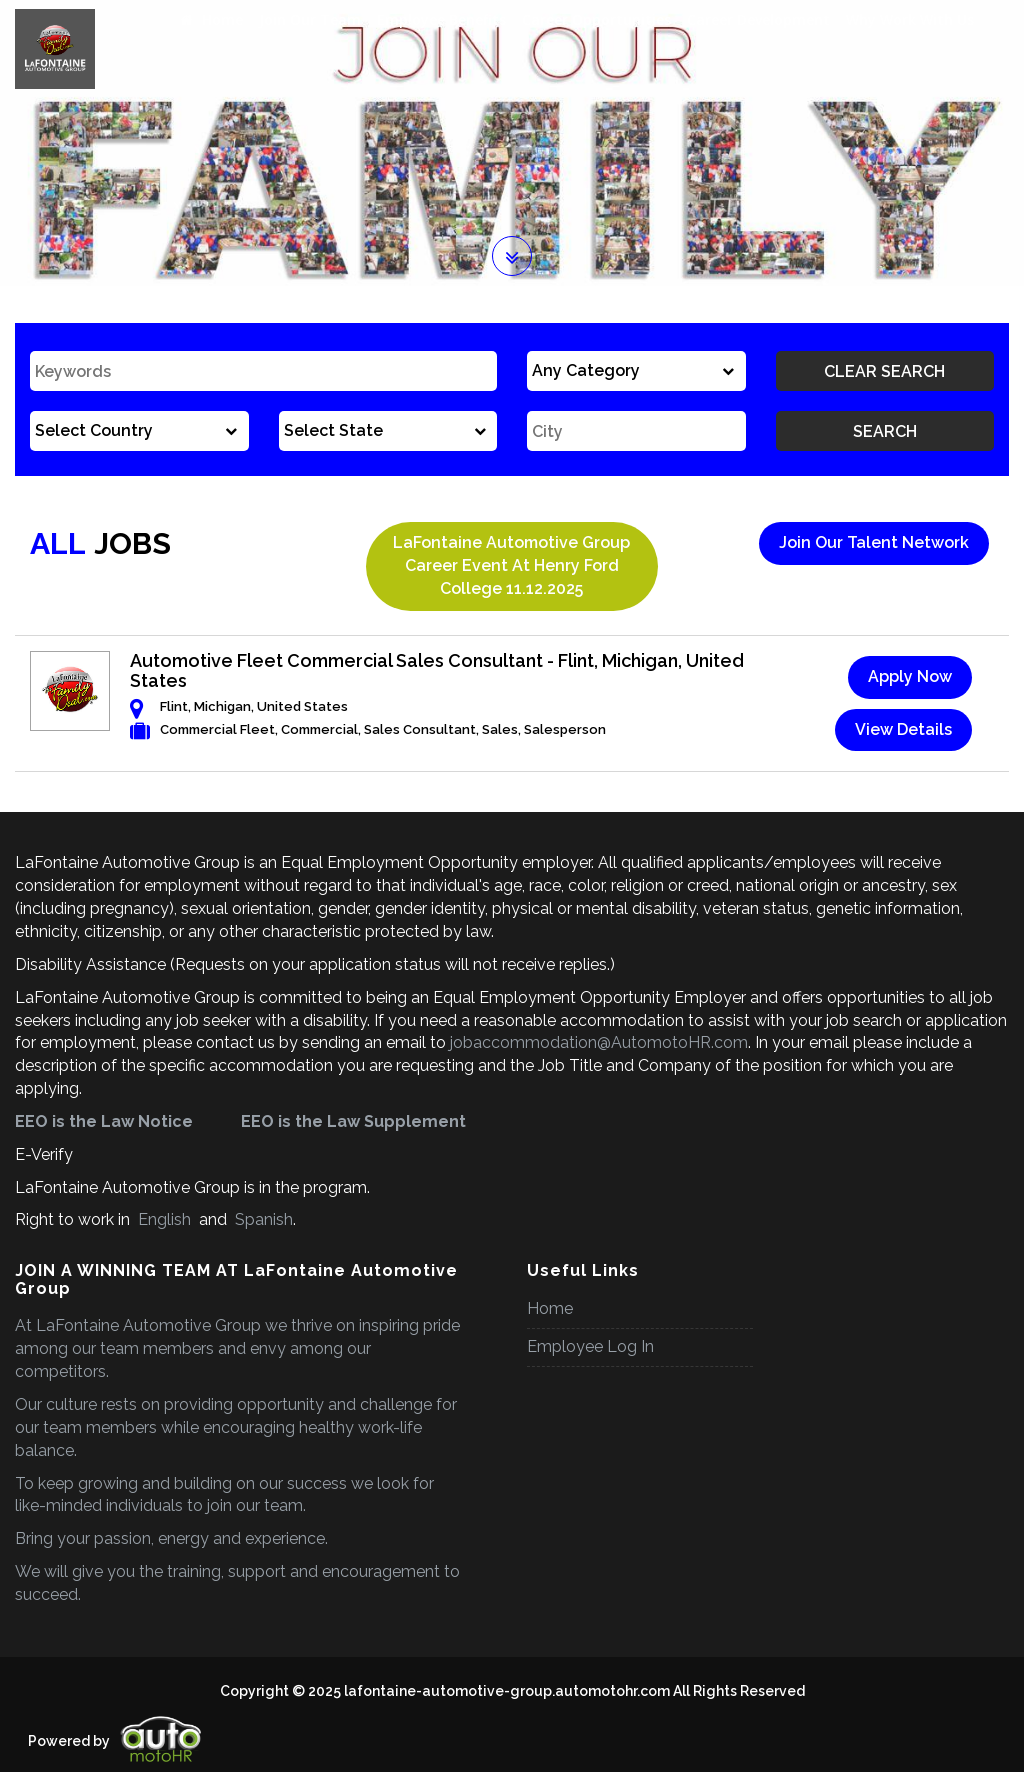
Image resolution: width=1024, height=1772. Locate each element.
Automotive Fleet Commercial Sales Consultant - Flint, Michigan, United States (437, 670)
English (164, 1219)
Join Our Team (310, 19)
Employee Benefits (441, 19)
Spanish (262, 1219)
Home (211, 19)
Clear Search (884, 371)
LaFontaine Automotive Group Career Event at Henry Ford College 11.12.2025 (511, 565)
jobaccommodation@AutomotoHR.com (599, 1042)
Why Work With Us (910, 19)
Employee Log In (590, 1346)
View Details (903, 729)
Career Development (758, 19)
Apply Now (910, 676)
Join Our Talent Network (874, 542)
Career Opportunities (596, 19)
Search (885, 431)
